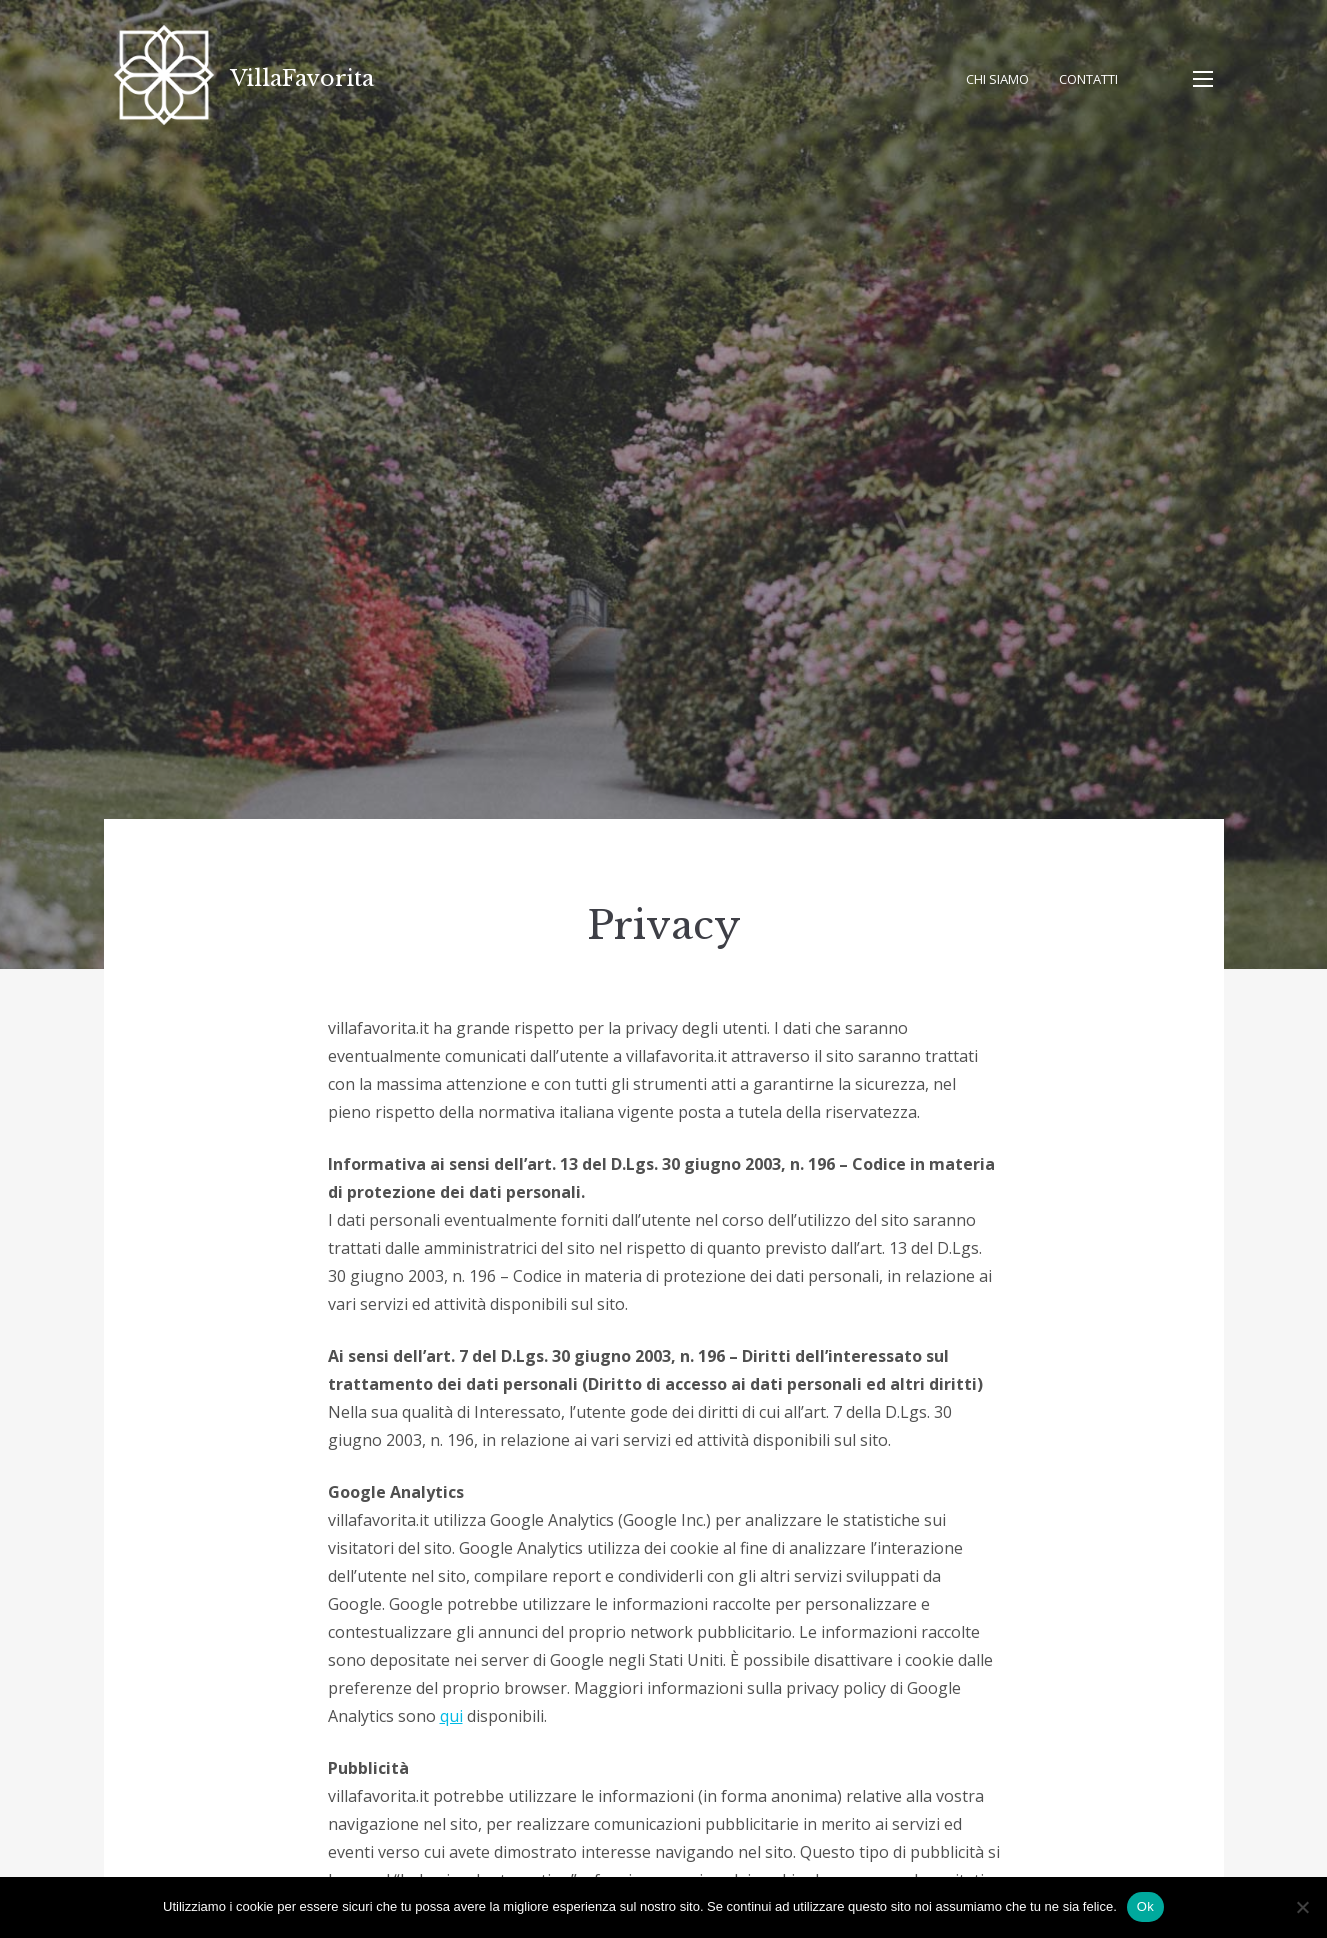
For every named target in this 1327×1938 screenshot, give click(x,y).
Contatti (1088, 79)
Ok (1145, 1906)
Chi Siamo (997, 79)
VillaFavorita (302, 78)
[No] (1302, 1907)
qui (451, 1716)
